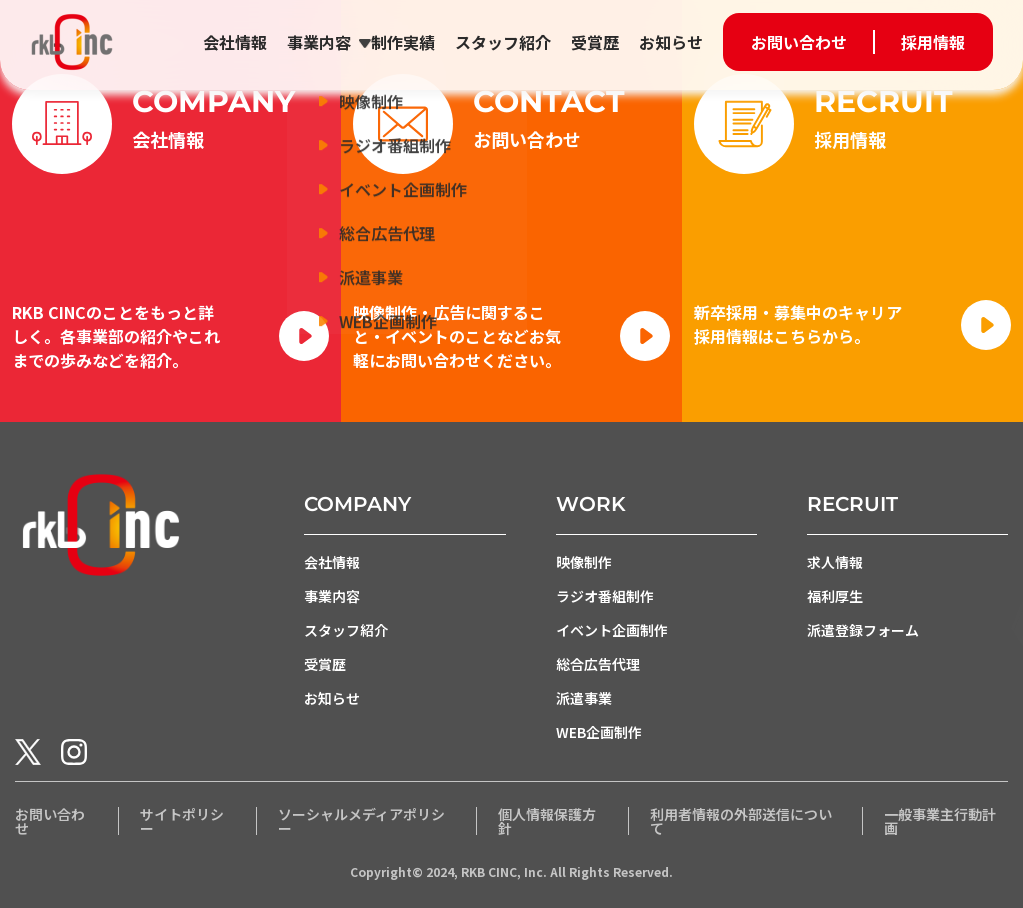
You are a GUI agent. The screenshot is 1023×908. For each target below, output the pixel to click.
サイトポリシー (182, 821)
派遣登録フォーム (863, 631)
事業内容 (319, 42)
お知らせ (671, 42)
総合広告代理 (598, 665)
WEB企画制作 (599, 733)
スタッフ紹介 (503, 42)
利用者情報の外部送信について (741, 821)
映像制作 (584, 563)
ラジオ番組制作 (605, 597)
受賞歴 (595, 42)
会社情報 (235, 42)
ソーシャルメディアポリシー (361, 821)
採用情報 (933, 42)
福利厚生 (835, 597)
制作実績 (403, 42)
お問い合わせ (799, 42)
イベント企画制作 (612, 631)
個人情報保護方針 (547, 821)
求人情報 (835, 563)
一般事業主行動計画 (940, 821)
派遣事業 (584, 699)
